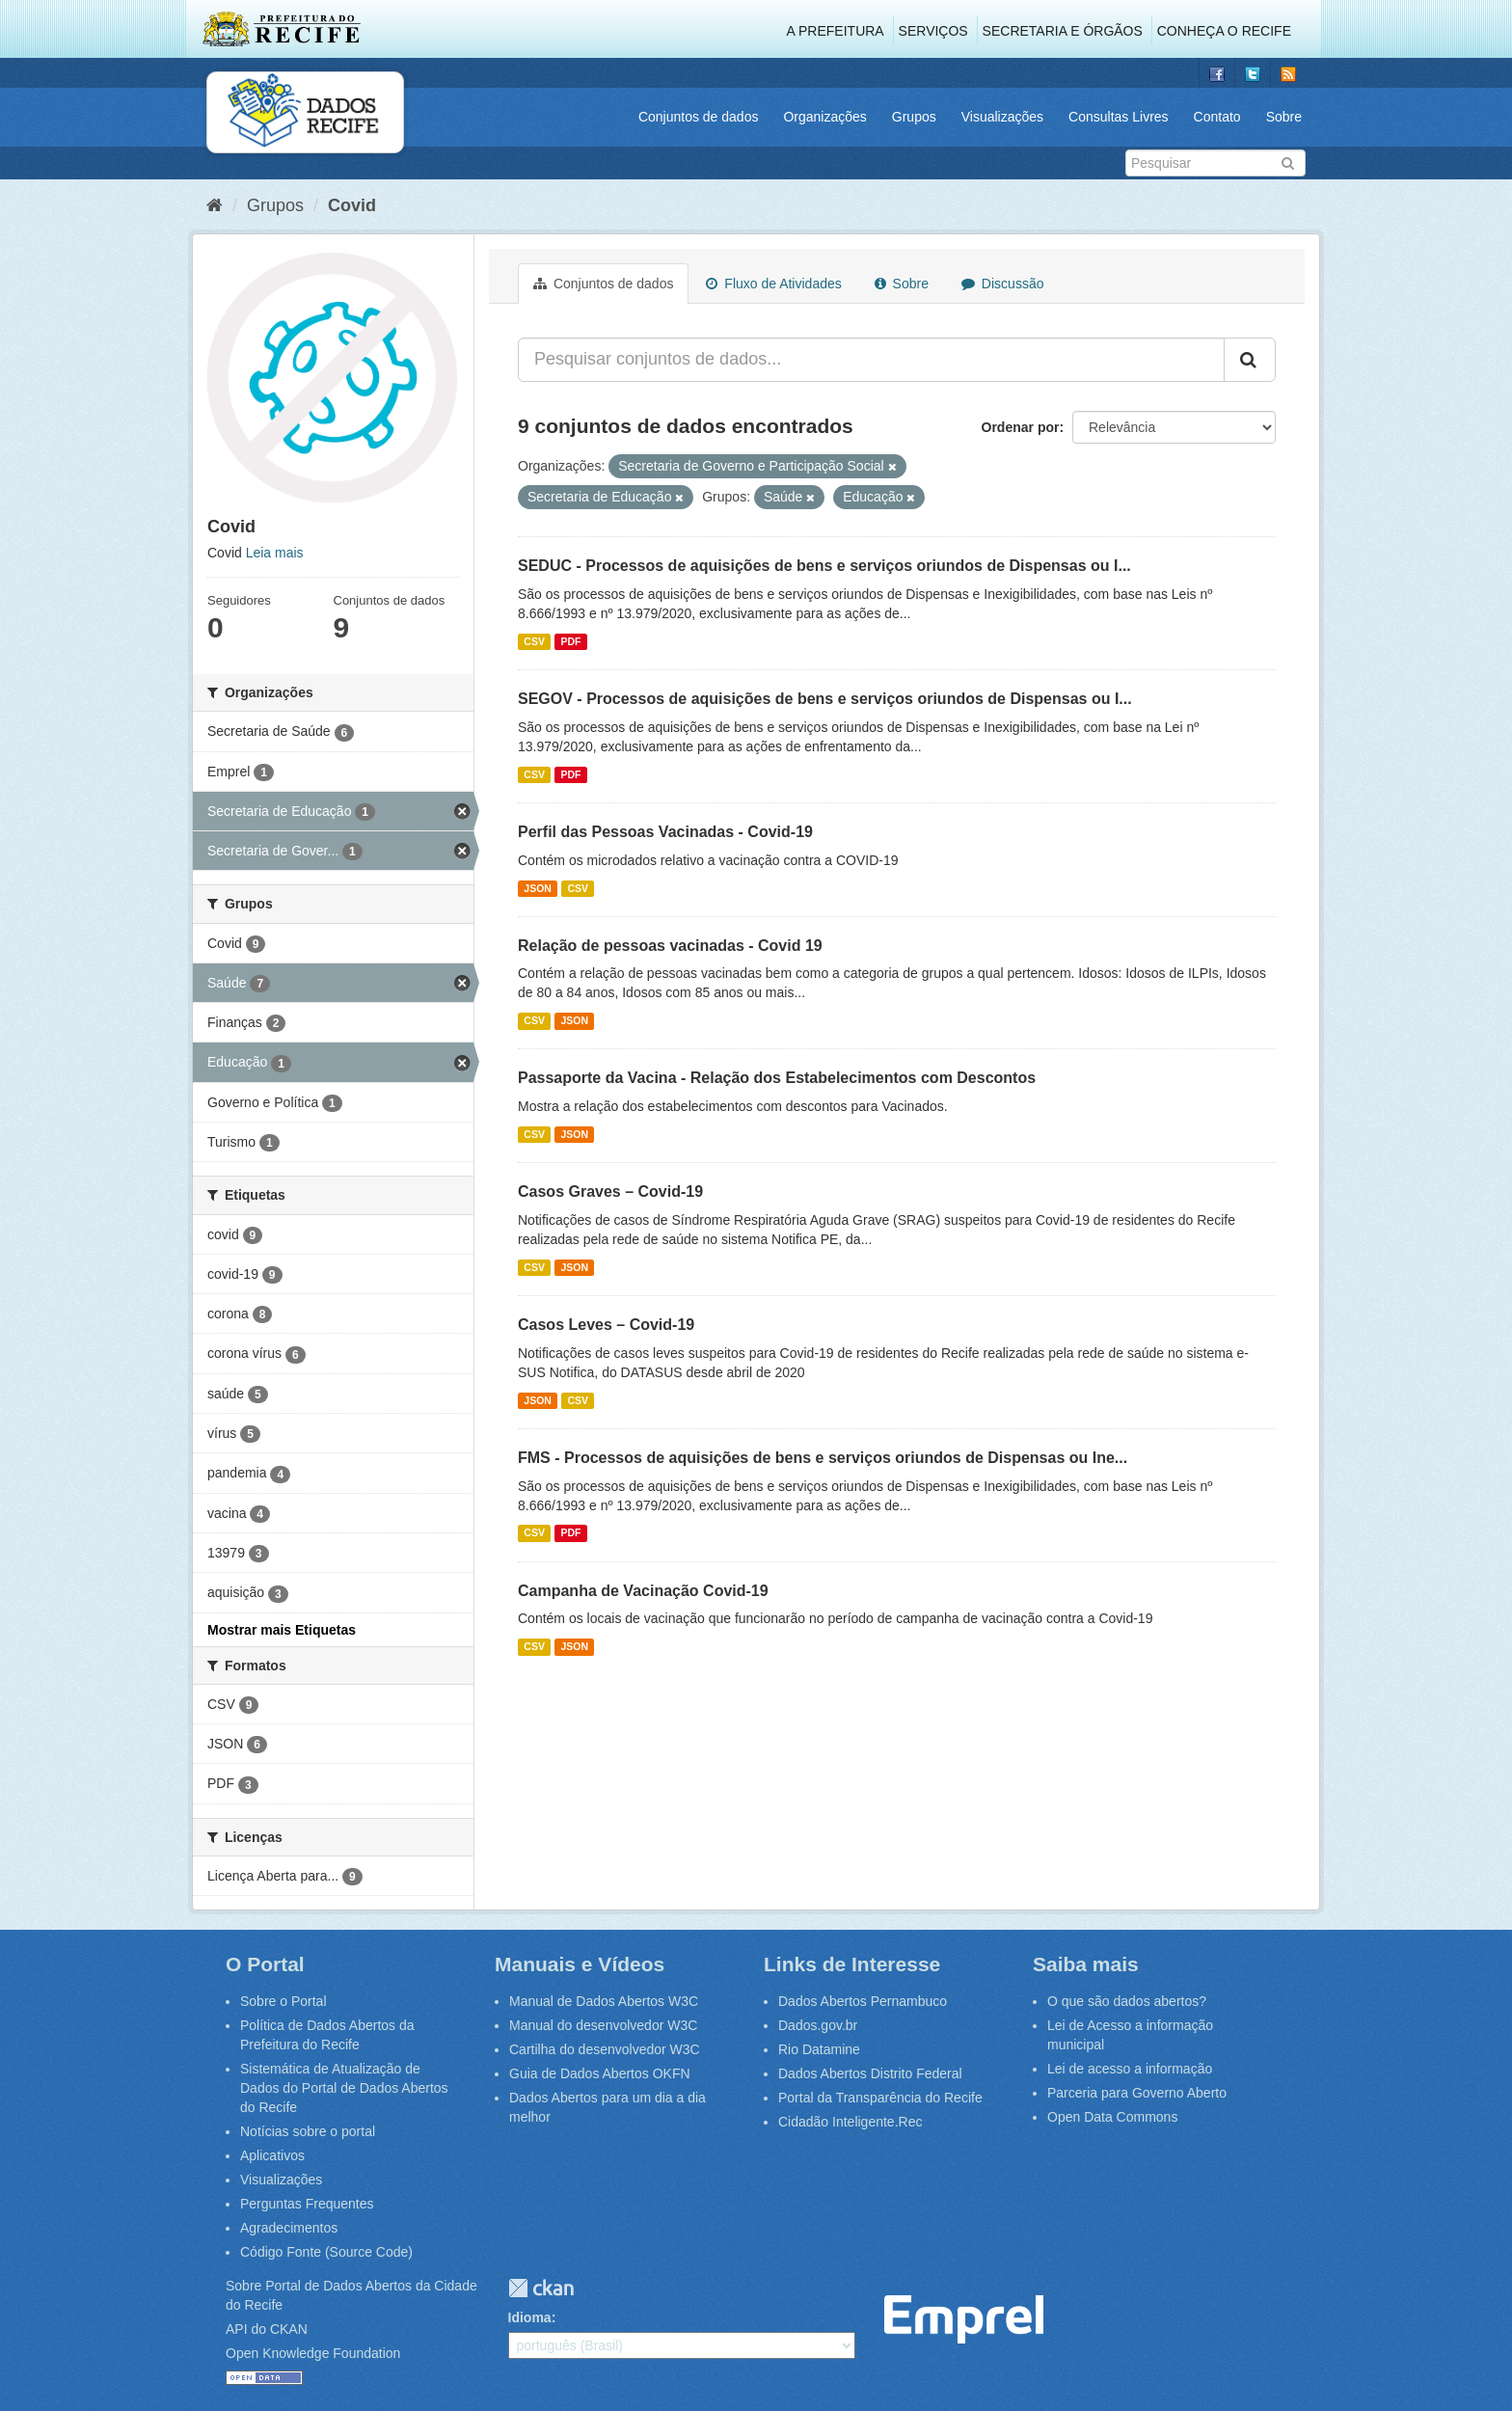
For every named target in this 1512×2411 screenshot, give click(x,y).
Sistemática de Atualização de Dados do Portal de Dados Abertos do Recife (344, 2088)
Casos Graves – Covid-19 (610, 1191)
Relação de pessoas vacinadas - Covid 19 (670, 945)
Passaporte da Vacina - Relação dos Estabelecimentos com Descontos (777, 1078)
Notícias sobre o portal (307, 2131)
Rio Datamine (819, 2049)
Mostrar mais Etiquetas (281, 1630)
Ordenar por (1021, 427)
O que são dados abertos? (1126, 2001)
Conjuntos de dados (698, 116)
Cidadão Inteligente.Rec (850, 2121)
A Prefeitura (835, 31)
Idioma (530, 2317)
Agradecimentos (289, 2227)
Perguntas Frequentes (307, 2203)
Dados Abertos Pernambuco (862, 2001)
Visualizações (1002, 116)
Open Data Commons (1112, 2117)
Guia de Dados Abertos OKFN (599, 2073)
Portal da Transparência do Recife (880, 2097)
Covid (352, 205)
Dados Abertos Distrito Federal (870, 2073)
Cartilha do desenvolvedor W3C (604, 2049)
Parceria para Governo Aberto (1137, 2092)
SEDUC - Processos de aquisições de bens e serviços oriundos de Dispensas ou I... (824, 565)
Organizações (824, 116)
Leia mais (275, 552)
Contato (1217, 116)
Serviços (933, 31)
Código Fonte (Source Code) (326, 2252)
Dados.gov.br (817, 2025)
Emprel (963, 2319)
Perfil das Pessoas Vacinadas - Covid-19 (665, 832)
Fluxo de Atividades (773, 283)
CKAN (541, 2288)
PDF (570, 641)
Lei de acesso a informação (1129, 2068)
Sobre (1284, 116)
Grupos (914, 116)
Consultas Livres (1118, 116)
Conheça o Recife (1224, 31)
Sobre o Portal (283, 2001)
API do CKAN (267, 2329)
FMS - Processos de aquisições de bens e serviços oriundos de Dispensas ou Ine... (822, 1457)
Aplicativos (272, 2155)
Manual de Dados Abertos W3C (603, 2001)
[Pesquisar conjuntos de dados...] (871, 360)
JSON (538, 888)
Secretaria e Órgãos (1063, 31)
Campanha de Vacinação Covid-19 (643, 1591)
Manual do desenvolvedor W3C (603, 2025)
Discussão (1002, 283)
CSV (534, 641)
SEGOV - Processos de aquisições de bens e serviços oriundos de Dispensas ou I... (825, 699)
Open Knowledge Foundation (313, 2353)
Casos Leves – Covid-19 (606, 1324)
